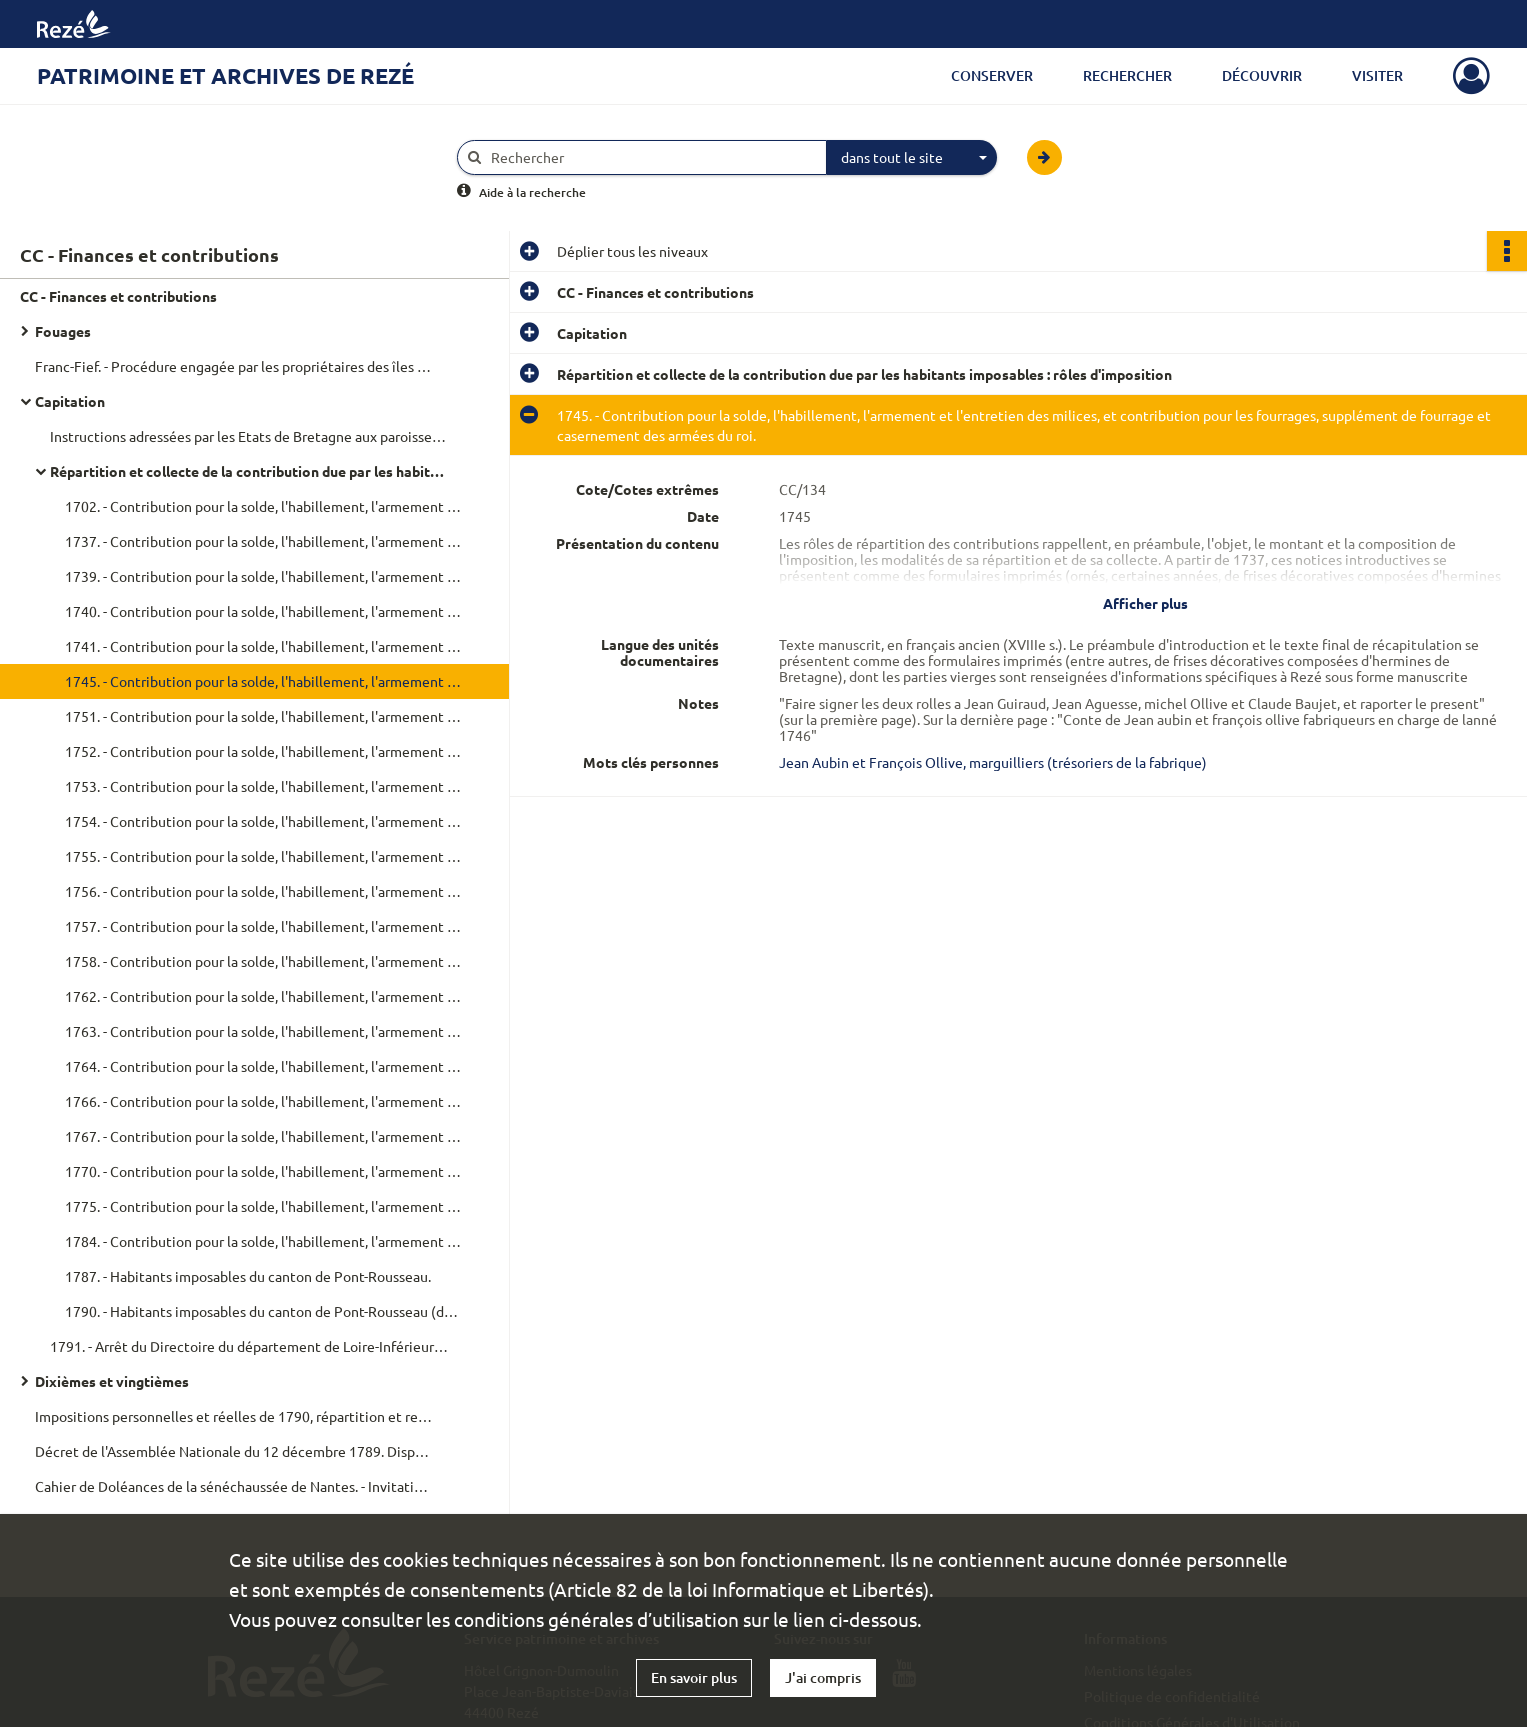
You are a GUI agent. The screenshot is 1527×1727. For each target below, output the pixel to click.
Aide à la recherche (532, 192)
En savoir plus (694, 1677)
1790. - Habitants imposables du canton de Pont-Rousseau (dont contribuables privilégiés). (265, 1311)
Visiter (1377, 75)
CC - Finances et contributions (118, 296)
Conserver (992, 75)
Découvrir (1262, 75)
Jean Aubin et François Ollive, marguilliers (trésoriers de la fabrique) (993, 762)
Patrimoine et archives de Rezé (225, 75)
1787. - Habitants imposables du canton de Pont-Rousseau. (248, 1276)
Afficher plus (1145, 603)
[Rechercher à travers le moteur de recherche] (652, 157)
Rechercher (1127, 75)
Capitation (70, 401)
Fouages (63, 331)
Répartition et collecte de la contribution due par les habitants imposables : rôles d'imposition (250, 471)
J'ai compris (823, 1677)
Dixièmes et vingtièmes (112, 1381)
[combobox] (912, 158)
